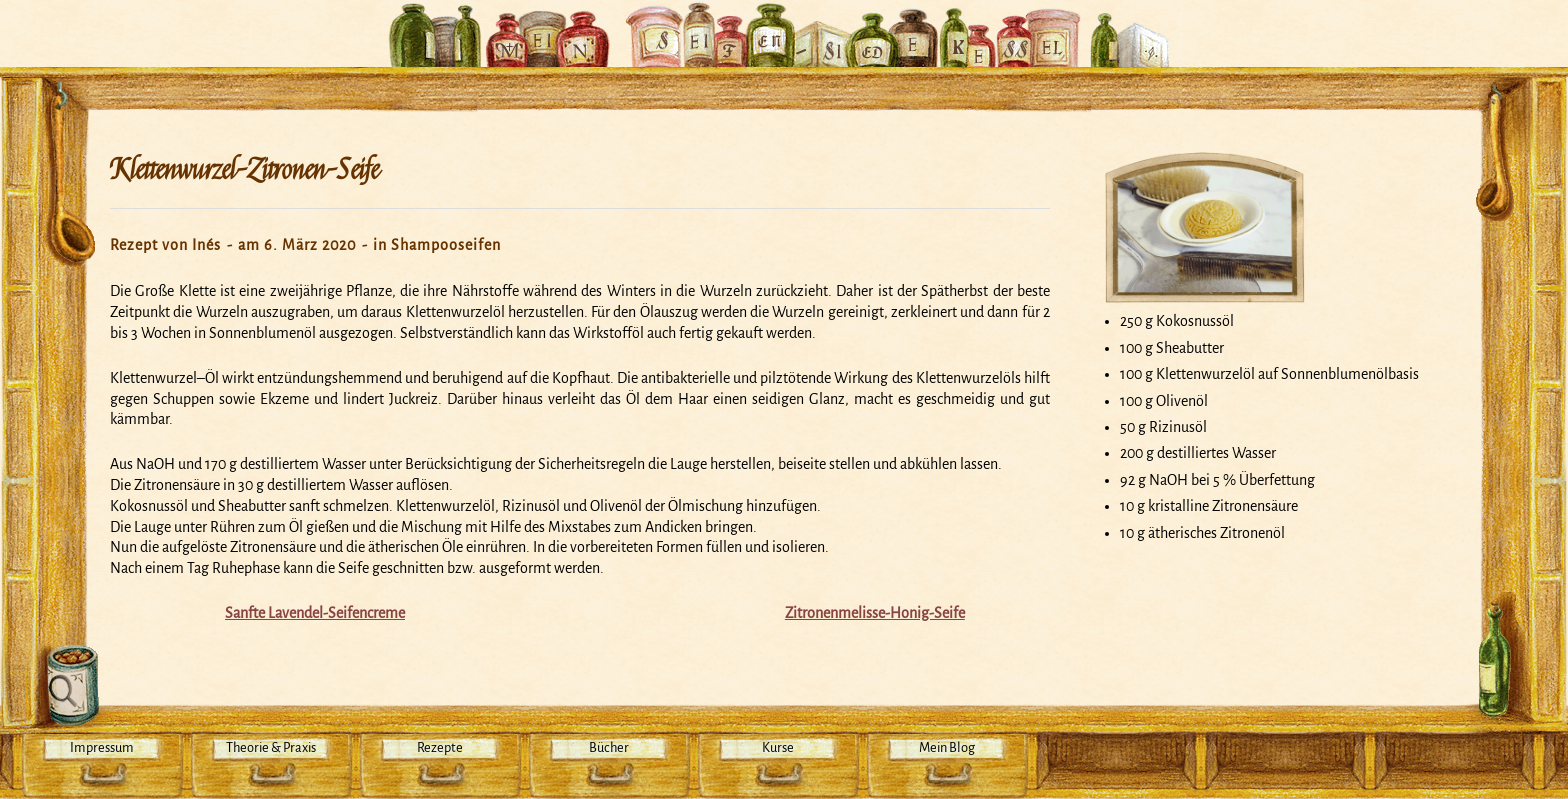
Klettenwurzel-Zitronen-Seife (244, 170)
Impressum (102, 747)
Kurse (778, 747)
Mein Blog (947, 747)
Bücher (609, 747)
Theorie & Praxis (271, 747)
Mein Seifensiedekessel (784, 24)
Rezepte (440, 747)
